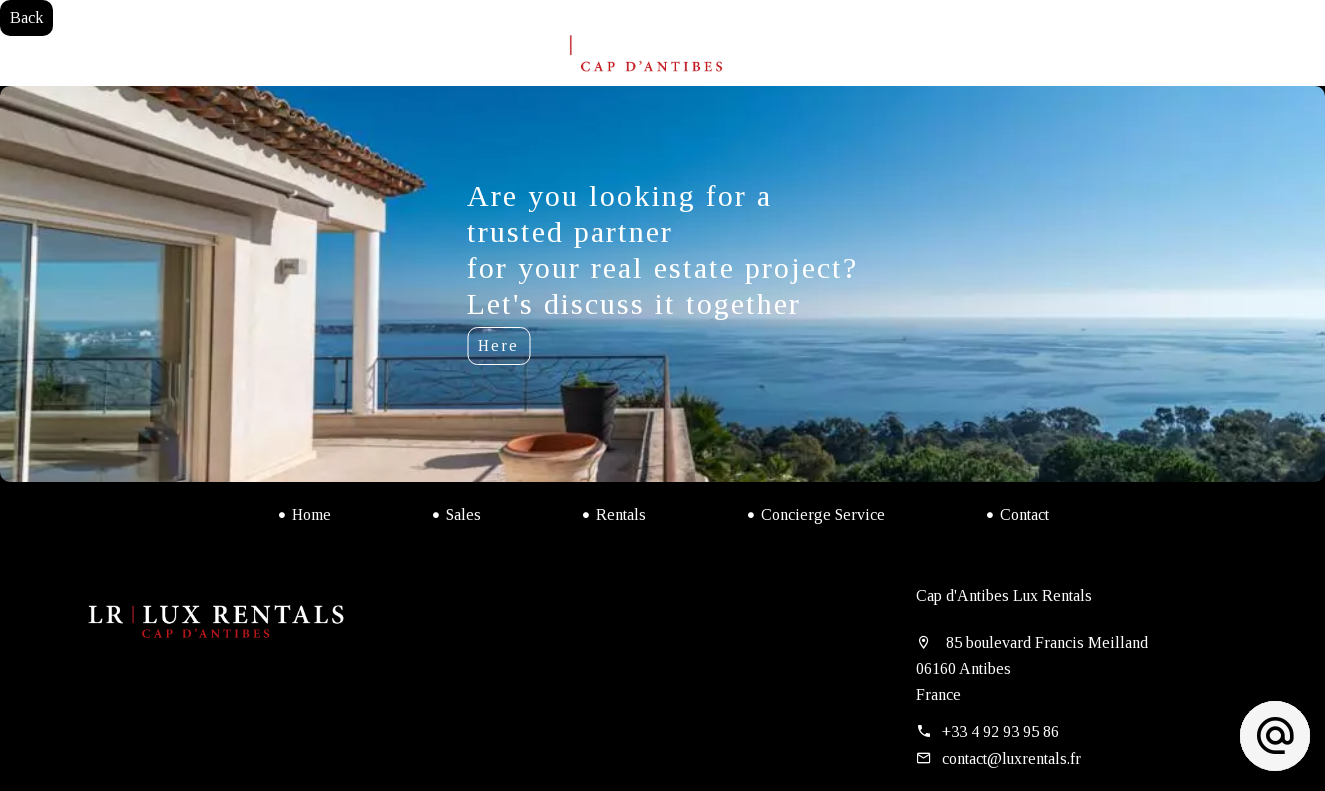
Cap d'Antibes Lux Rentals (1004, 595)
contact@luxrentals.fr (1011, 758)
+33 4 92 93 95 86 (1000, 731)
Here (498, 345)
